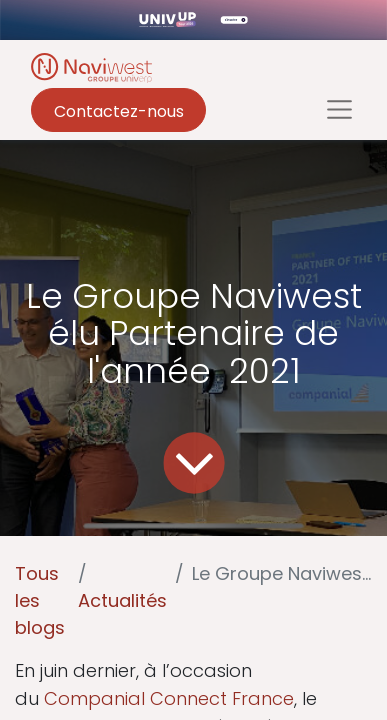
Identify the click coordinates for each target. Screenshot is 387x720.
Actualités (122, 600)
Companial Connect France (169, 698)
